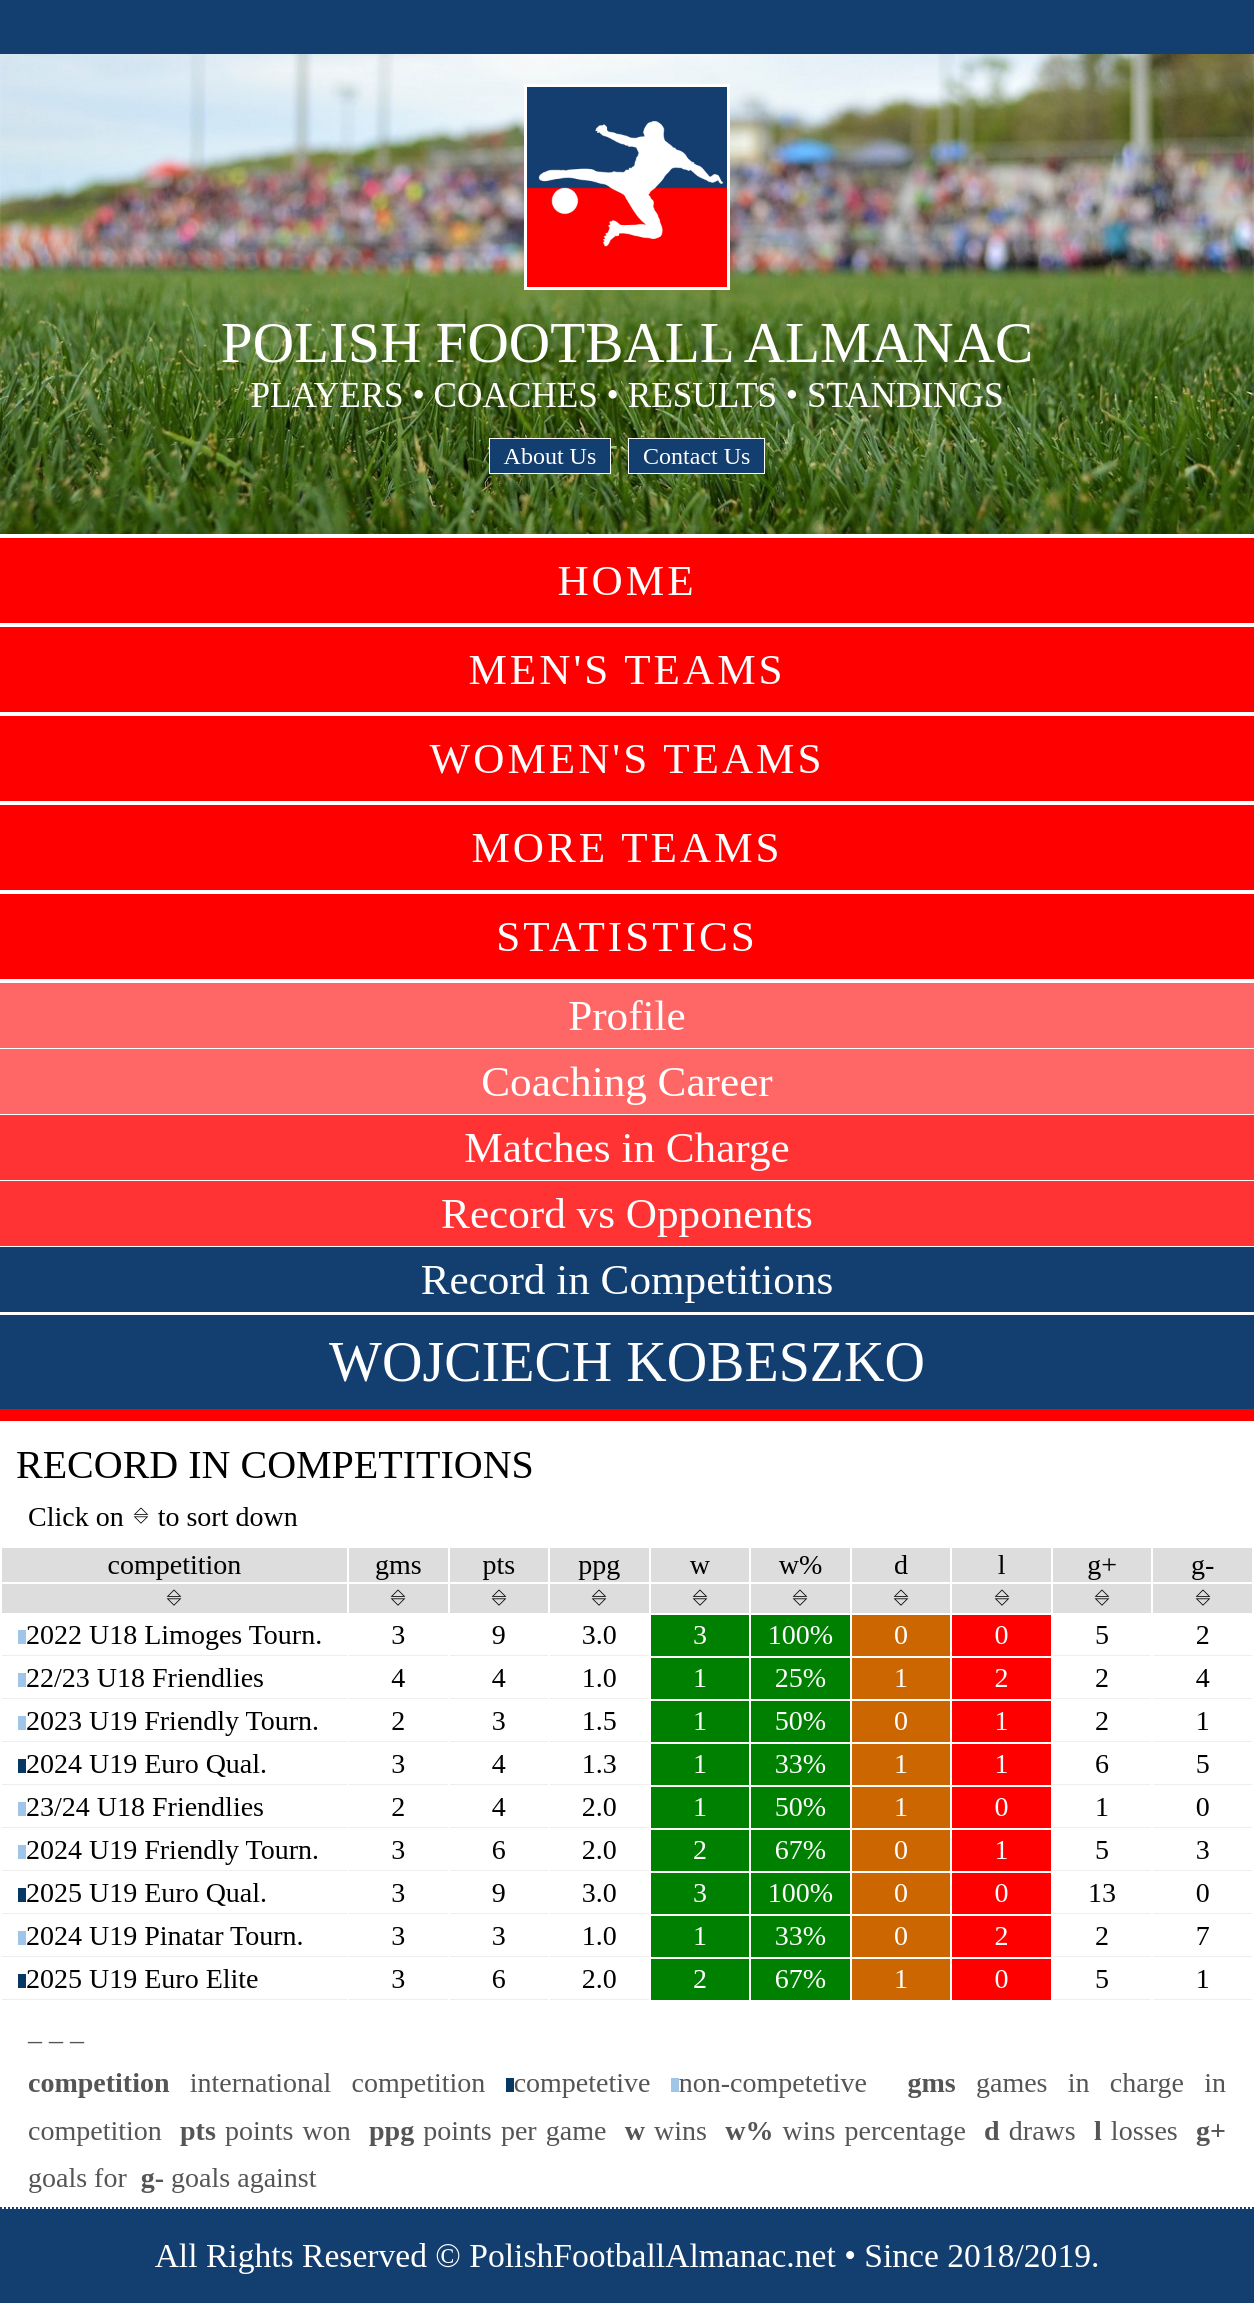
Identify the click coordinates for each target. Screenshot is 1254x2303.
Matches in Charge (626, 1147)
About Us (550, 456)
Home (626, 580)
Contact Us (696, 456)
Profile (627, 1015)
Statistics (627, 936)
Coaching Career (626, 1081)
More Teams (626, 847)
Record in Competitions (627, 1279)
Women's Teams (626, 758)
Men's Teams (626, 669)
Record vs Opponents (627, 1213)
